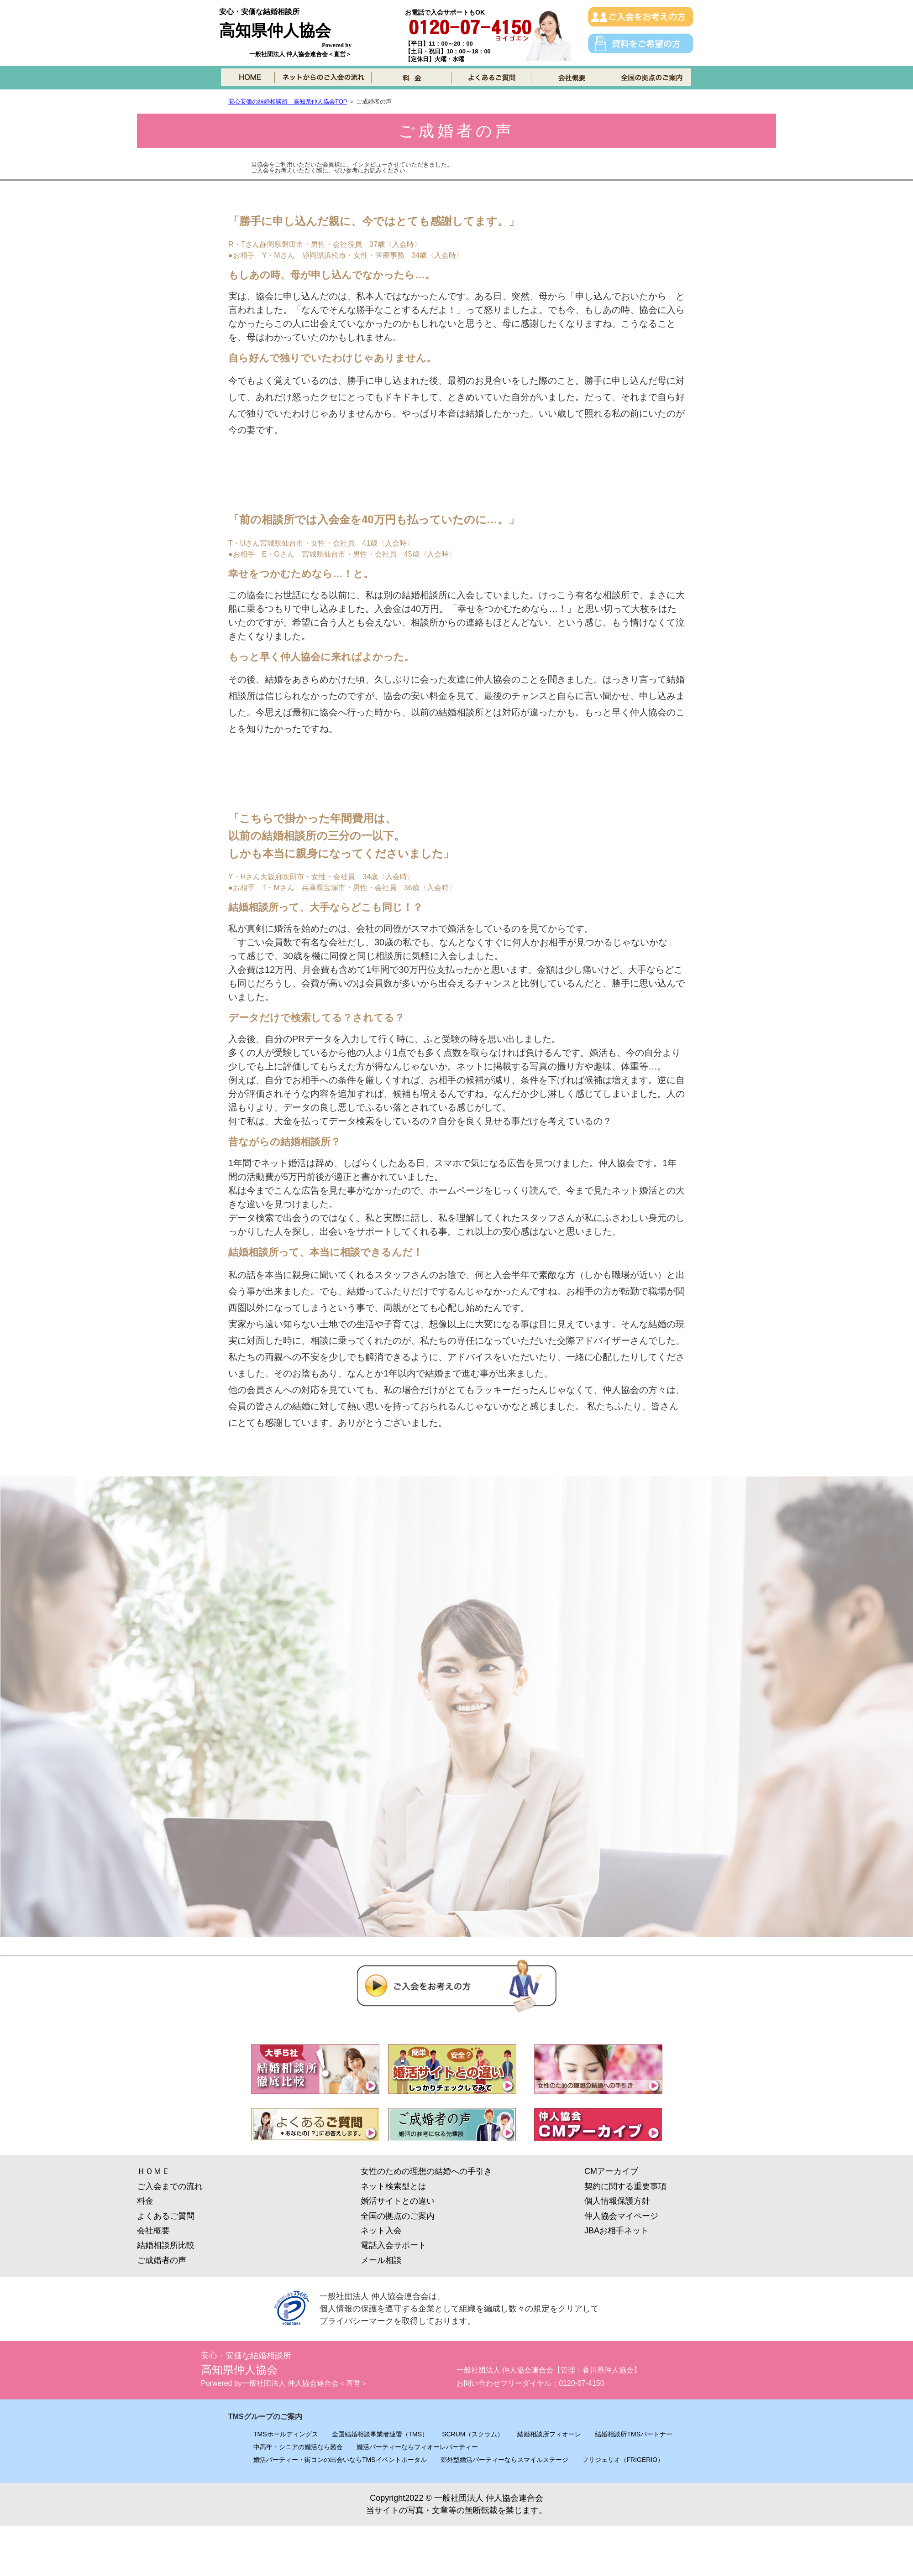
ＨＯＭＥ (153, 2171)
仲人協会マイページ (621, 2216)
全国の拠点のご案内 (398, 2216)
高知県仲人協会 (275, 30)
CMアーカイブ (611, 2171)
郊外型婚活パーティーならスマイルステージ (504, 2459)
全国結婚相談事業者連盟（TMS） (380, 2434)
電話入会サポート (393, 2245)
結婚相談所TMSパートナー (633, 2434)
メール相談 (381, 2260)
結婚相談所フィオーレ (549, 2434)
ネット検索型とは (393, 2186)
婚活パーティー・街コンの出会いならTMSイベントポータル (340, 2459)
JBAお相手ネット (616, 2230)
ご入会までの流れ (170, 2186)
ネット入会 (381, 2230)
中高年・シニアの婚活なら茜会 (298, 2447)
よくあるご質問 (165, 2216)
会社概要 (153, 2230)
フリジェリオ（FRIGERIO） (623, 2459)
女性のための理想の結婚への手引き (426, 2171)
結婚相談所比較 (165, 2245)
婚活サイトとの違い (398, 2201)
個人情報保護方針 (617, 2201)
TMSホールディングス (285, 2434)
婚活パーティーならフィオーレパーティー (417, 2447)
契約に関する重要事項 (625, 2186)
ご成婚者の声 (161, 2260)
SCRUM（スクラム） (473, 2434)
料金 (145, 2201)
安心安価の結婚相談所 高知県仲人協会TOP (287, 101)
